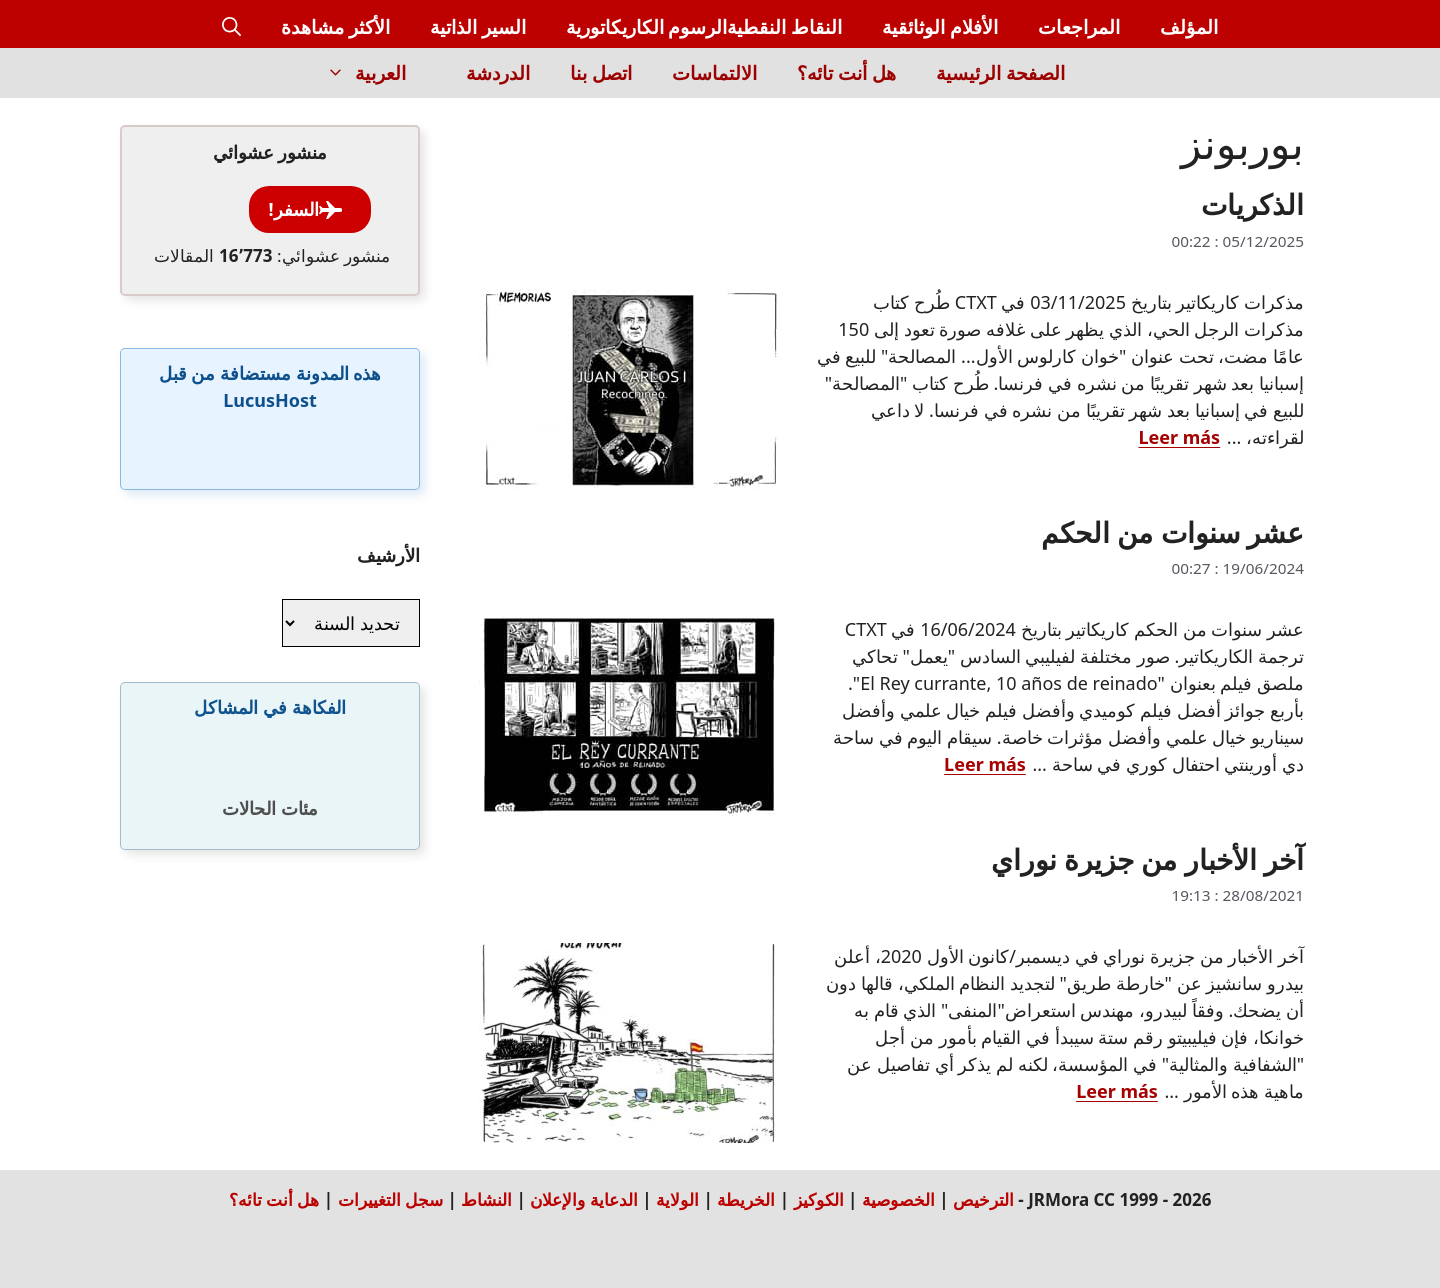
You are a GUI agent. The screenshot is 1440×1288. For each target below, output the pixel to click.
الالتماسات (714, 73)
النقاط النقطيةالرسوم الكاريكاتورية (704, 27)
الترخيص (983, 1199)
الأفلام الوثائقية (940, 27)
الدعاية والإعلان (583, 1199)
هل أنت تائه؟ (846, 73)
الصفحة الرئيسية (1000, 73)
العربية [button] (356, 73)
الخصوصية (898, 1199)
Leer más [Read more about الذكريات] (1180, 437)
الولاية (677, 1199)
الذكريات (1252, 204)
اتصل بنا (601, 73)
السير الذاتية (478, 27)
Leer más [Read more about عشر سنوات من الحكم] (985, 764)
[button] (231, 27)
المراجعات (1079, 27)
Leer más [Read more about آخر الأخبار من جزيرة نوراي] (1117, 1091)
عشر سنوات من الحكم (1172, 532)
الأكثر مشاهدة (335, 27)
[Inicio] (1119, 84)
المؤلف (1189, 27)
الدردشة (498, 73)
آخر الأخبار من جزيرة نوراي (1147, 859)
